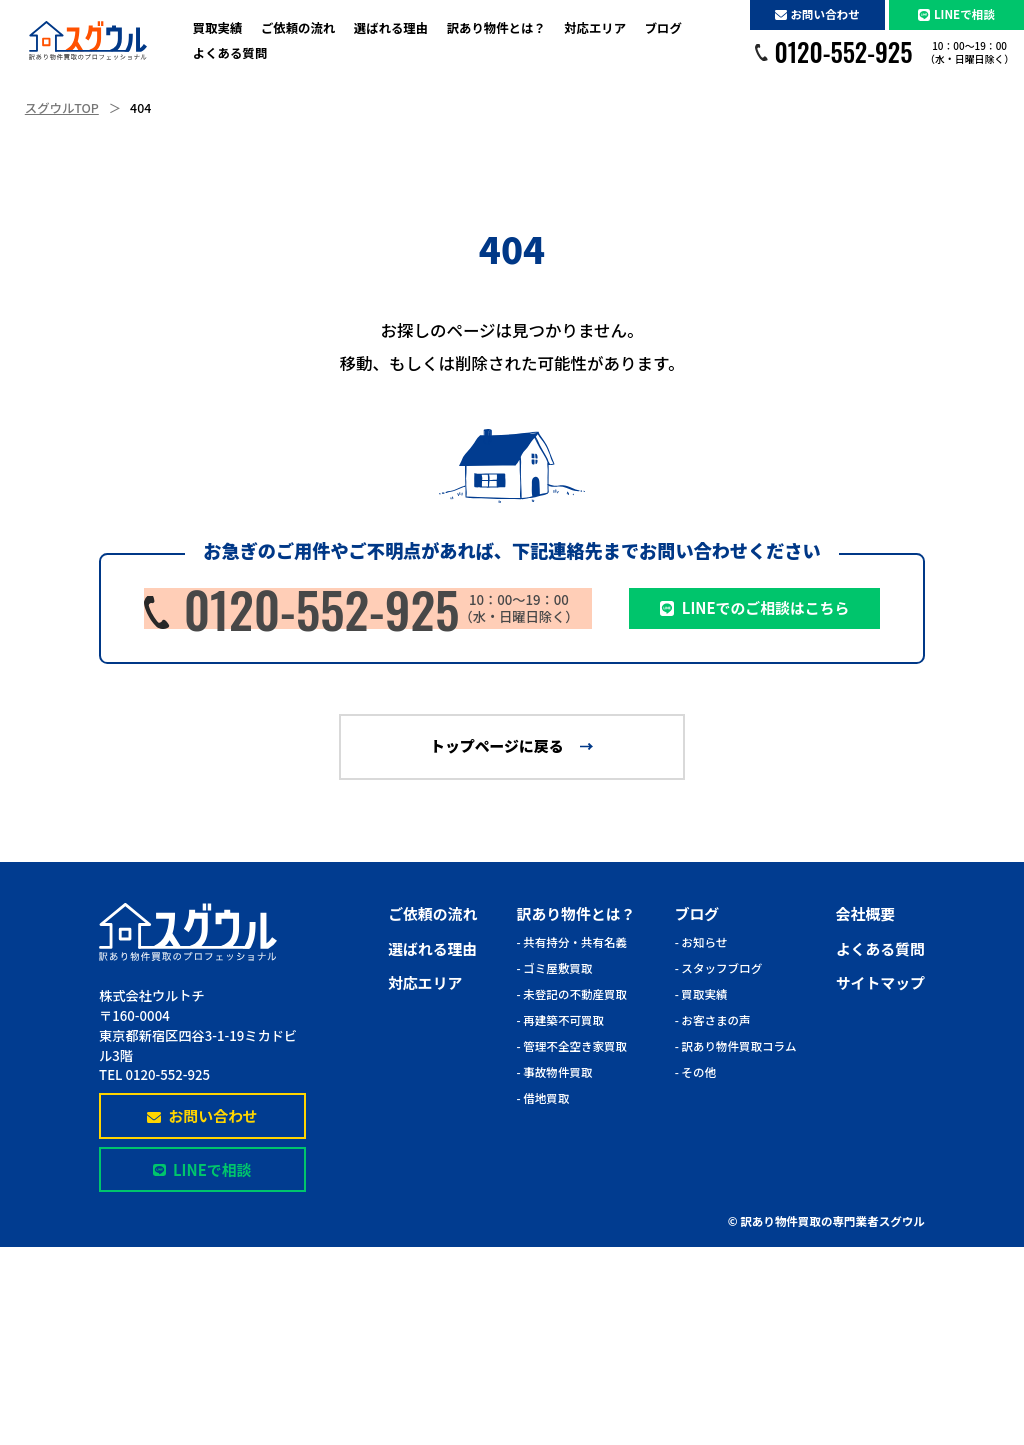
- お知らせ (701, 942)
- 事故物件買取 (555, 1072)
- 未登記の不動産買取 (572, 994)
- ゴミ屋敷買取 (555, 968)
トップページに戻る (496, 745)
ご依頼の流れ (298, 28)
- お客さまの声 (713, 1020)
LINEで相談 (956, 14)
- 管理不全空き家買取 (572, 1046)
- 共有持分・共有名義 (572, 942)
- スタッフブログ (719, 968)
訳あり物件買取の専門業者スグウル (832, 1221)
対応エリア (595, 28)
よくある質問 (230, 53)
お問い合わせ (817, 14)
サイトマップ (880, 982)
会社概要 (865, 913)
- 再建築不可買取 (561, 1020)
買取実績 (218, 28)
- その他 (695, 1072)
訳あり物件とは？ (496, 28)
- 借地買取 (543, 1098)
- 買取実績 (701, 994)
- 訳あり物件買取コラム (736, 1046)
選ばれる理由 (391, 28)
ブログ (663, 28)
